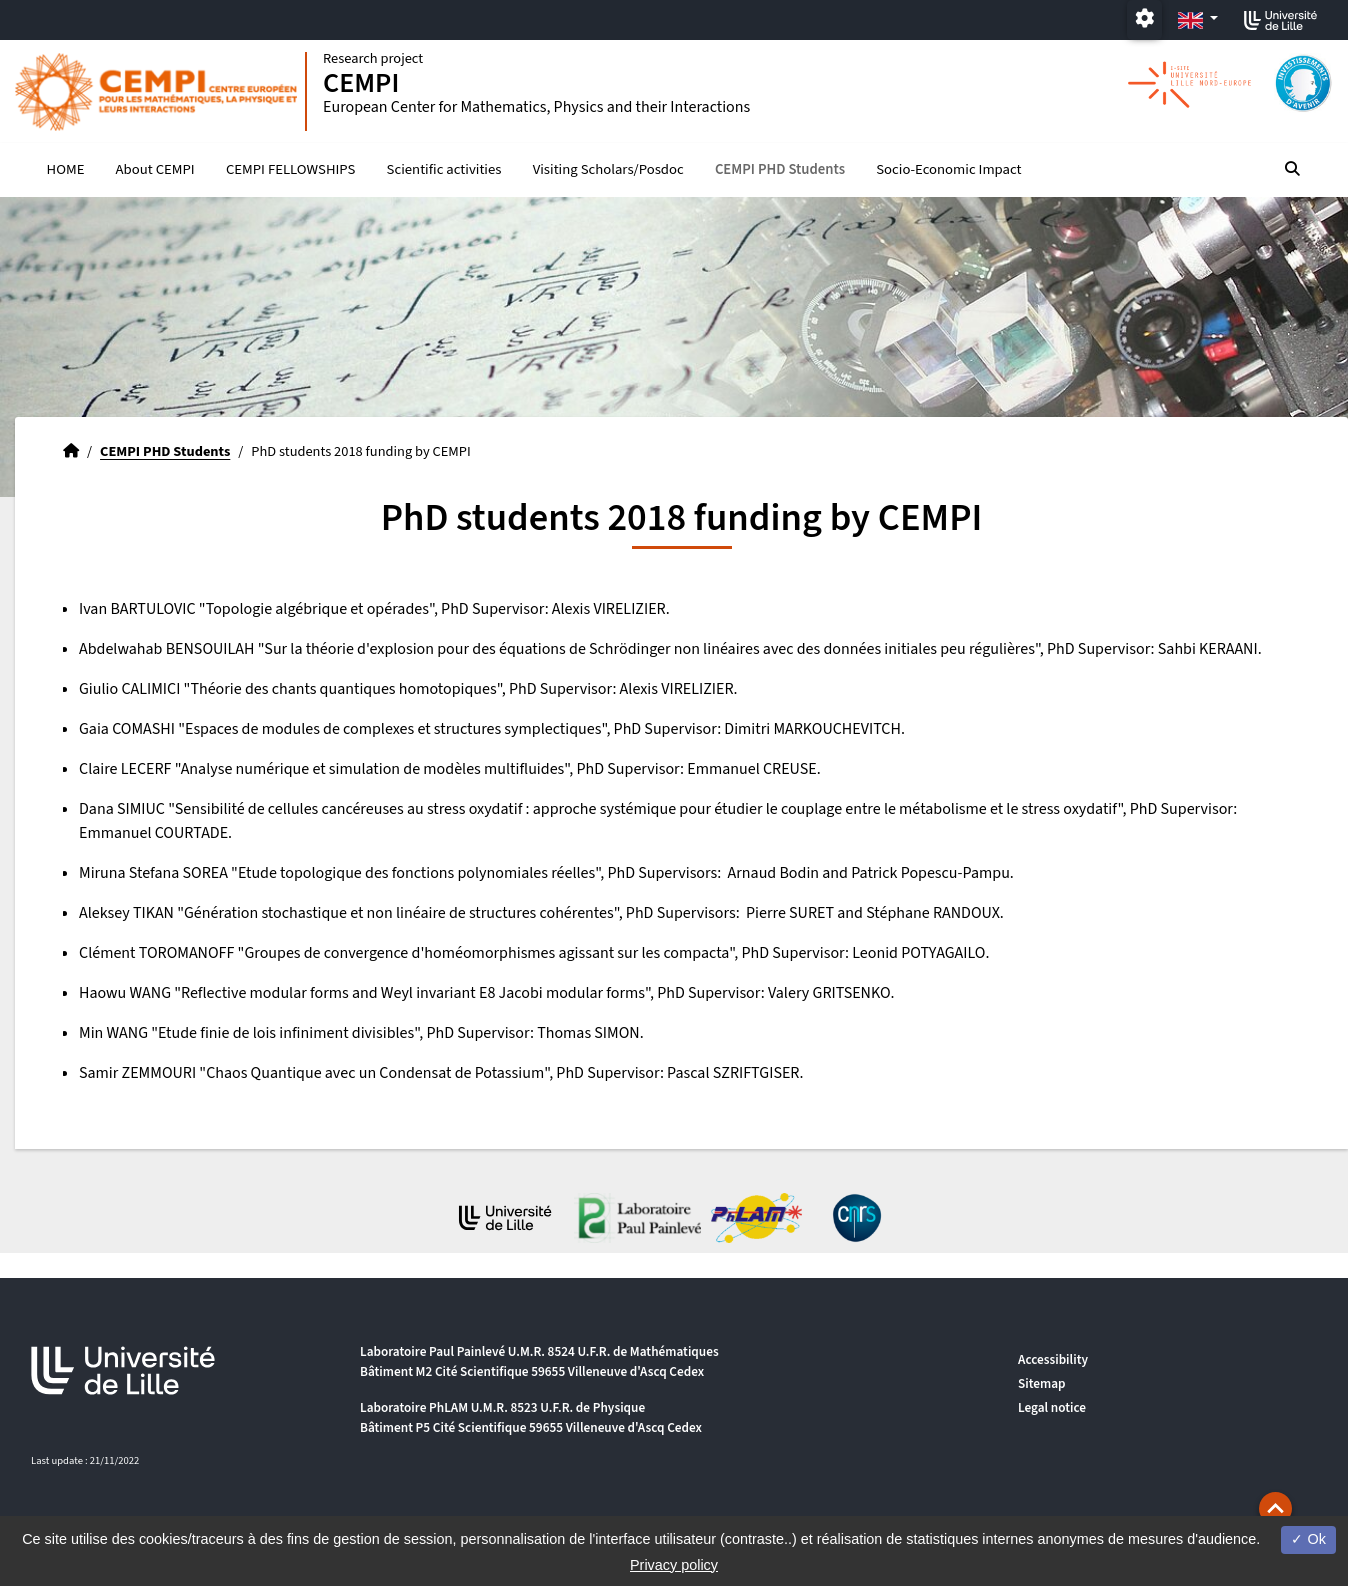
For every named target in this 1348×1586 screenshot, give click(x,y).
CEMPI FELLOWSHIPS (291, 170)
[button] (1275, 1508)
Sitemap (1042, 1383)
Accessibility (1053, 1359)
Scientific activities (444, 170)
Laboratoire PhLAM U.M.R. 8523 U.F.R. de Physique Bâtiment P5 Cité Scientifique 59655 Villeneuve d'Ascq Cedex (531, 1417)
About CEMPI (155, 170)
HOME (66, 170)
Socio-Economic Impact (948, 170)
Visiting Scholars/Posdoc (608, 170)
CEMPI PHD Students (780, 170)
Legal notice (1052, 1407)
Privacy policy (674, 1565)
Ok (1308, 1539)
